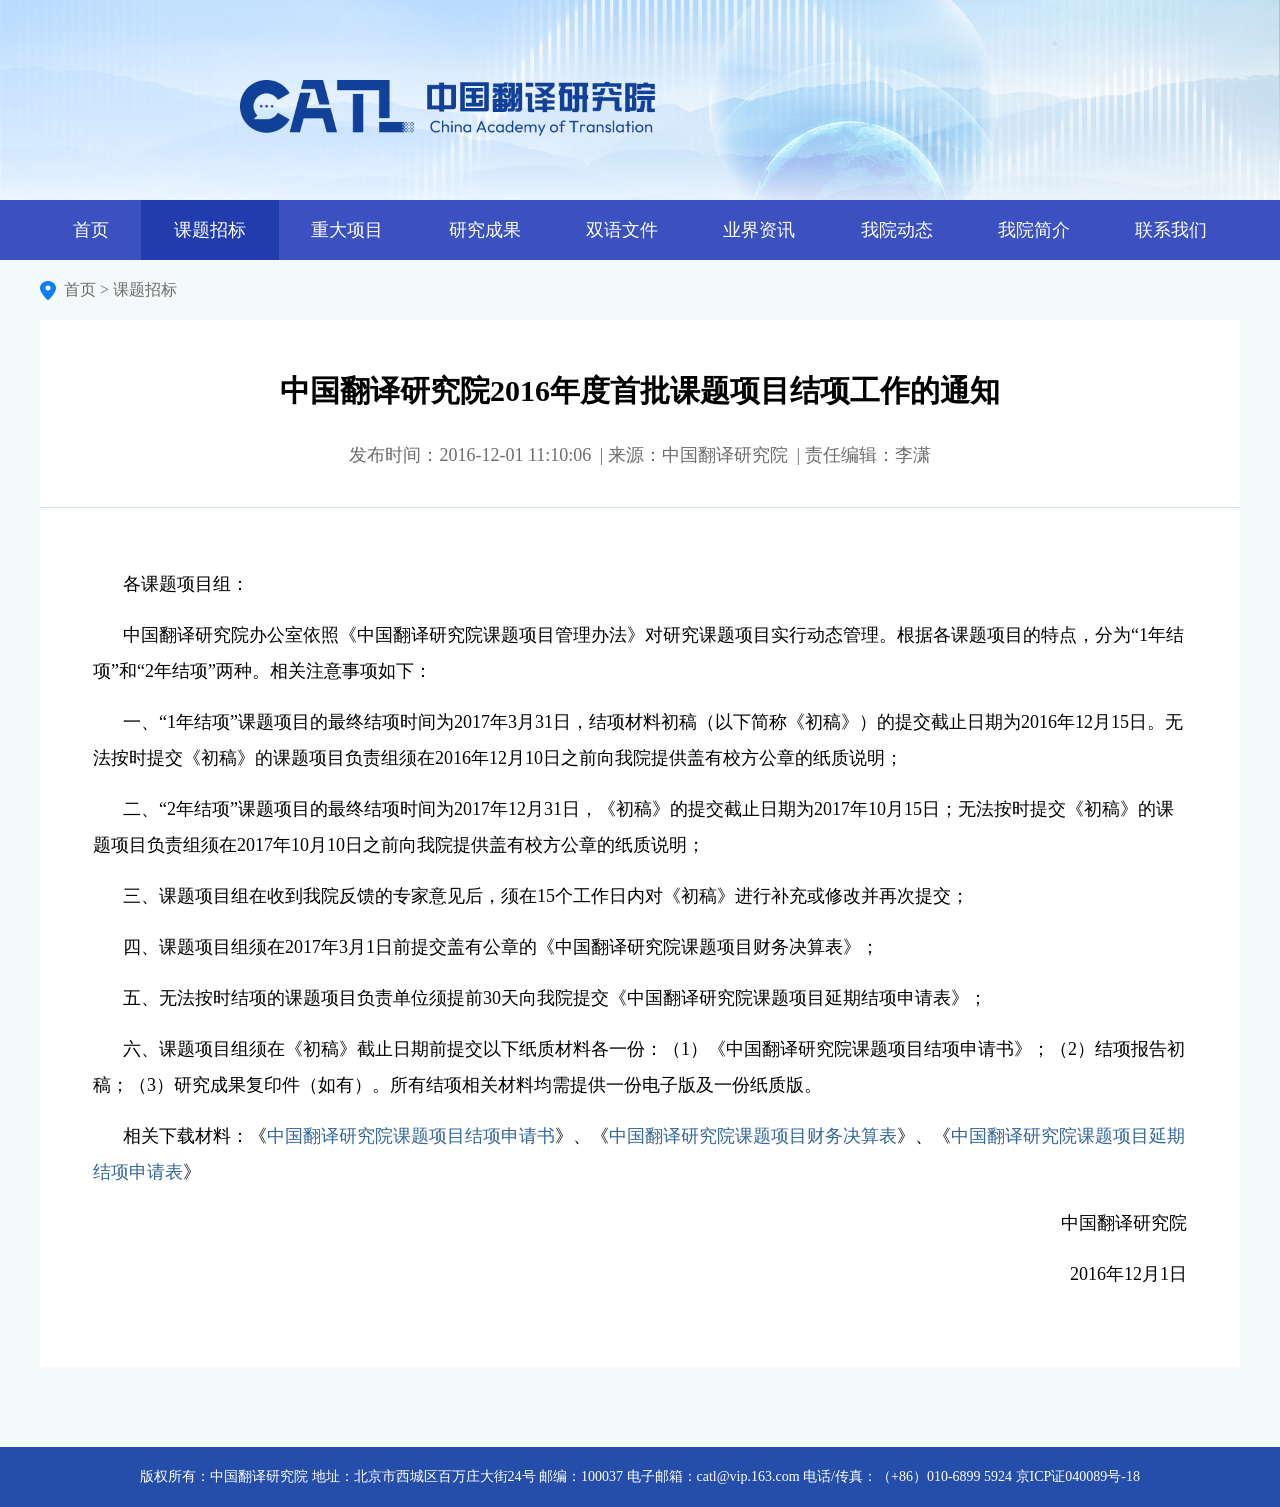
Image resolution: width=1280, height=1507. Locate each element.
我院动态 (897, 230)
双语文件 (622, 230)
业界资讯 (759, 230)
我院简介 (1034, 230)
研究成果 (485, 230)
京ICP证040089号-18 (1078, 1476)
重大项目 (347, 230)
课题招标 (210, 230)
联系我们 (1171, 230)
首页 (91, 230)
